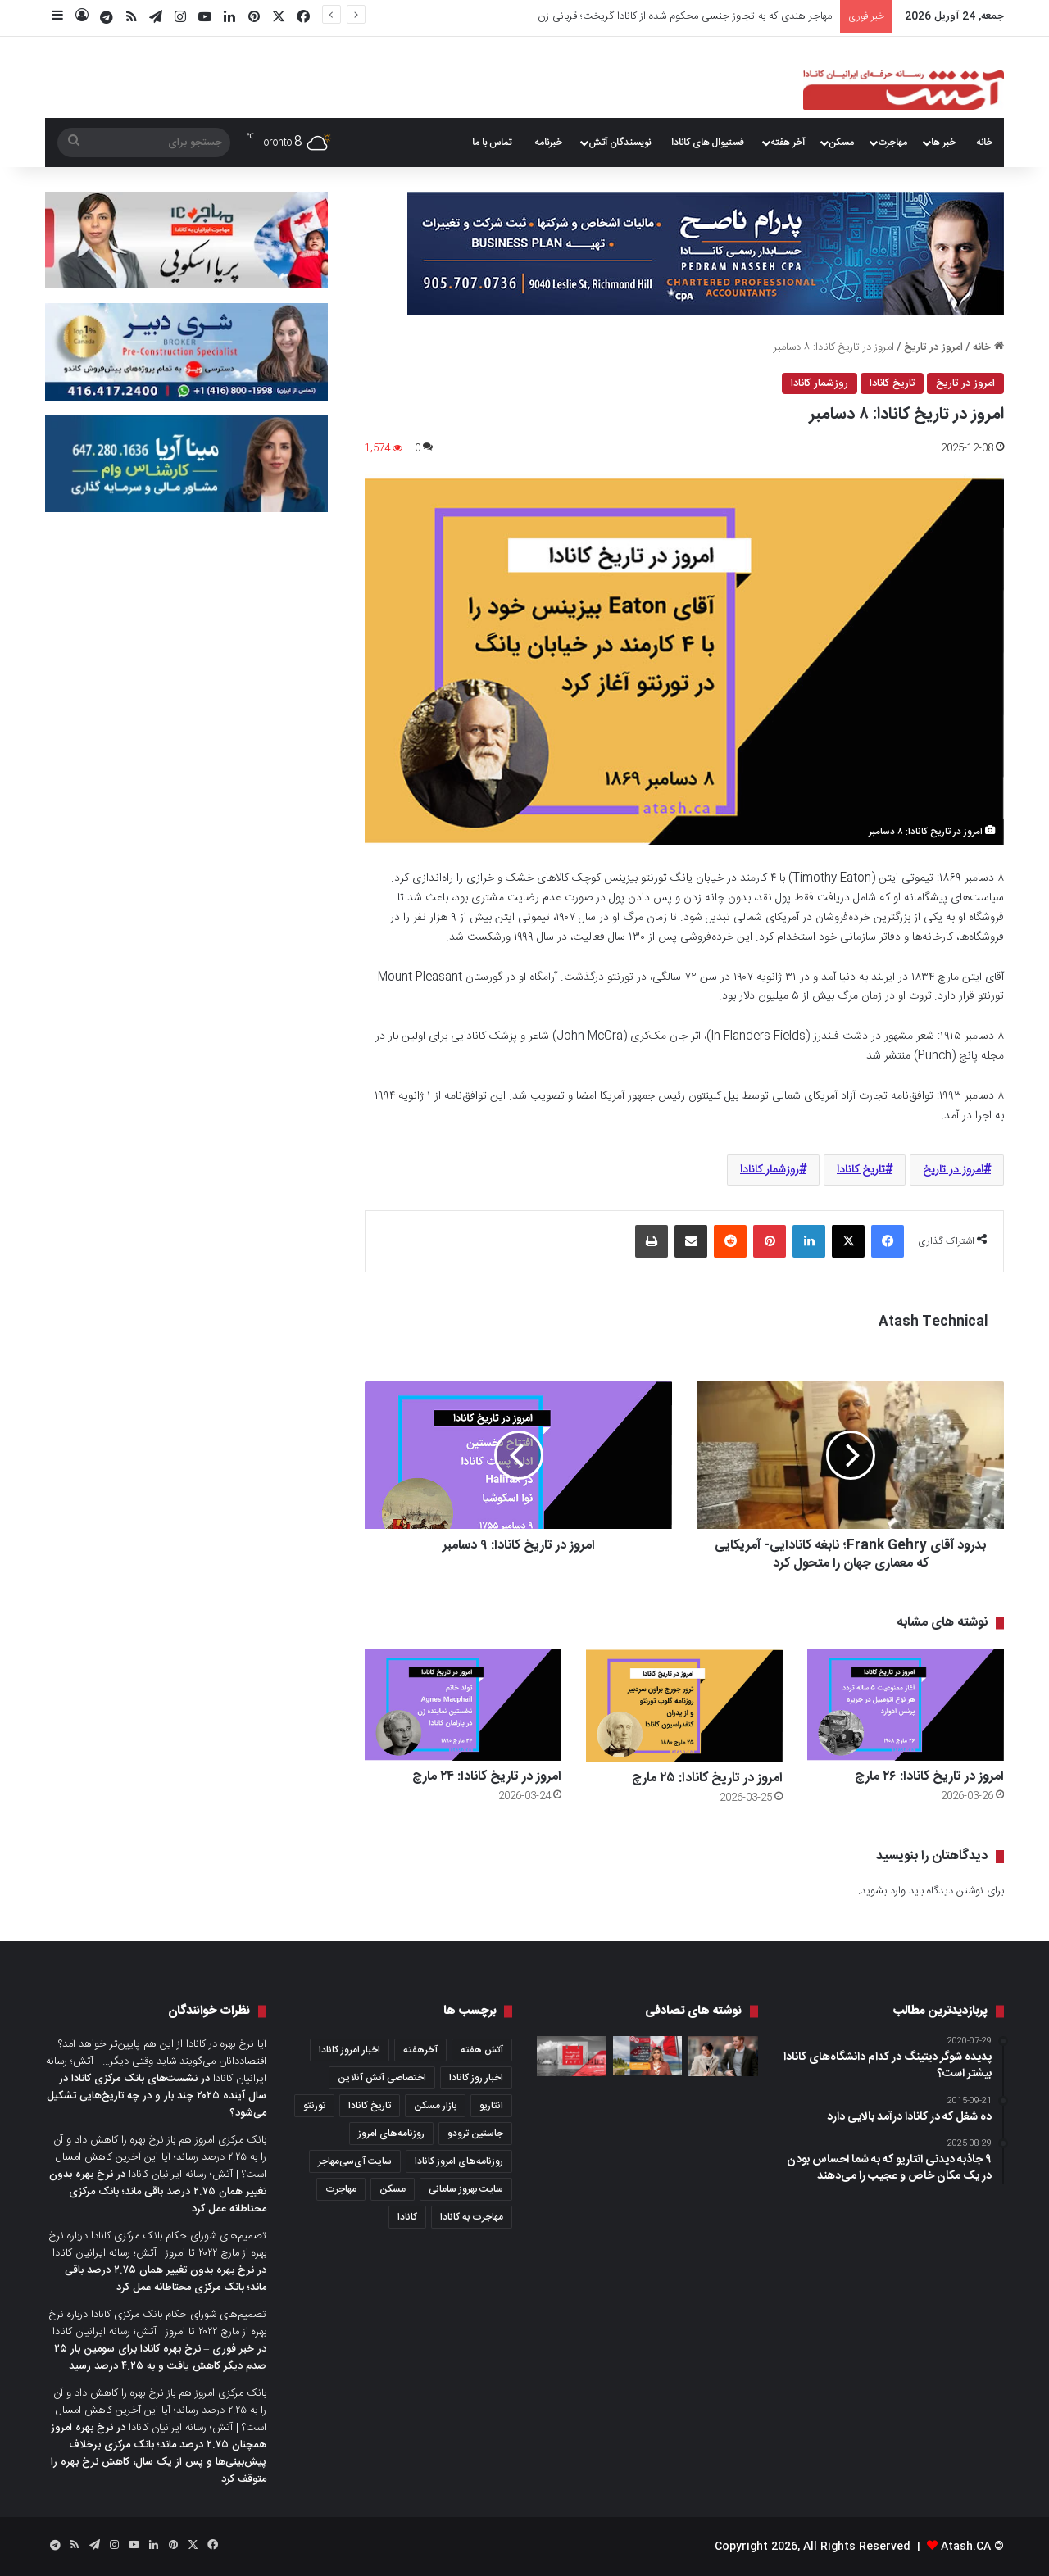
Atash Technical (933, 1322)
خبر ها (943, 142)
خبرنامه (548, 142)
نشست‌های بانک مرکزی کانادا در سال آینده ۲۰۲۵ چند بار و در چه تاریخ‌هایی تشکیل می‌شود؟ (156, 2096)
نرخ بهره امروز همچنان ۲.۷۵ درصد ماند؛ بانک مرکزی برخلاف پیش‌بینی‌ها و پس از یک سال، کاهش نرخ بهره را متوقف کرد (158, 2453)
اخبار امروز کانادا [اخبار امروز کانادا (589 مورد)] (349, 2050)
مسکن (841, 142)
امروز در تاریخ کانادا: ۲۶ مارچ (929, 1777)
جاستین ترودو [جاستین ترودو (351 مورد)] (475, 2133)
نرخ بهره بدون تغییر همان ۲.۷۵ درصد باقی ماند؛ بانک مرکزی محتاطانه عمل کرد (157, 2192)
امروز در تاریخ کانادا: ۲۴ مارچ (486, 1777)
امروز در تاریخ (933, 347)
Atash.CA (966, 2546)
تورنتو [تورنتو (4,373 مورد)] (314, 2106)
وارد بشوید (883, 1891)
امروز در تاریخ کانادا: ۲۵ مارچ (707, 1778)
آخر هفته (787, 142)
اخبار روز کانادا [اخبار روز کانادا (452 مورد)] (476, 2078)
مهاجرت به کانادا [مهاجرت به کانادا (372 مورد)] (471, 2217)
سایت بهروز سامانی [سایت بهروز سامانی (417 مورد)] (466, 2189)
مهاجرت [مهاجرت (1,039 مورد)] (340, 2189)
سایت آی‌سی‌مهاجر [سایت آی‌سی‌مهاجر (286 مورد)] (355, 2161)
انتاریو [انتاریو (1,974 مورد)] (491, 2106)
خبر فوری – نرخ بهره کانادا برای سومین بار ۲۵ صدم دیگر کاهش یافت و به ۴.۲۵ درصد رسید (160, 2357)
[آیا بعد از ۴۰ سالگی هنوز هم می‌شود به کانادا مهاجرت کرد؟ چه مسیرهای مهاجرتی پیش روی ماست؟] (648, 2055)
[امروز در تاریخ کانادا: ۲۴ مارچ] (463, 1705)
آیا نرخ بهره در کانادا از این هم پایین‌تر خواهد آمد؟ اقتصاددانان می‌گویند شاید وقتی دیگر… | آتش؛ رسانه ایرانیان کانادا (156, 2061)
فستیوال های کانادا (707, 142)
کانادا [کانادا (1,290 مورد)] (407, 2217)
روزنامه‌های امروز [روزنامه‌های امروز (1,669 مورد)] (391, 2133)
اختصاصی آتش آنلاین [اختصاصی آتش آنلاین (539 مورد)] (382, 2078)
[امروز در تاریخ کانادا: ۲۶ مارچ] (905, 1705)
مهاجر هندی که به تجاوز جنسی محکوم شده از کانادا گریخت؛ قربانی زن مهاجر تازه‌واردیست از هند (629, 16)
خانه (984, 142)
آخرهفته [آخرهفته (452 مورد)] (420, 2050)
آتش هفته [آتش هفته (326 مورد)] (482, 2050)
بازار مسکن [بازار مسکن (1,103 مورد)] (435, 2106)
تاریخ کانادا (892, 383)
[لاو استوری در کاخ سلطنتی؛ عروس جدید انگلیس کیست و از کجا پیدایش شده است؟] (723, 2055)
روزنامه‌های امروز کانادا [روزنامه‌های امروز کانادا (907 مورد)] (459, 2161)
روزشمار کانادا (819, 383)
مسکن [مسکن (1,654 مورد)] (392, 2189)
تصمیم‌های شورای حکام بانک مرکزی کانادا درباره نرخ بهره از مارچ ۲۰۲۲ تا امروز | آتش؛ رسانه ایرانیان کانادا (157, 2244)
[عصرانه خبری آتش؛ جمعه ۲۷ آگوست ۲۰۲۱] (571, 2055)
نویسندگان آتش (619, 142)
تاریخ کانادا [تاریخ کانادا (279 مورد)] (369, 2106)
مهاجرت (892, 142)
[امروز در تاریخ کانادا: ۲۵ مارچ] (684, 1705)
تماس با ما (491, 142)
